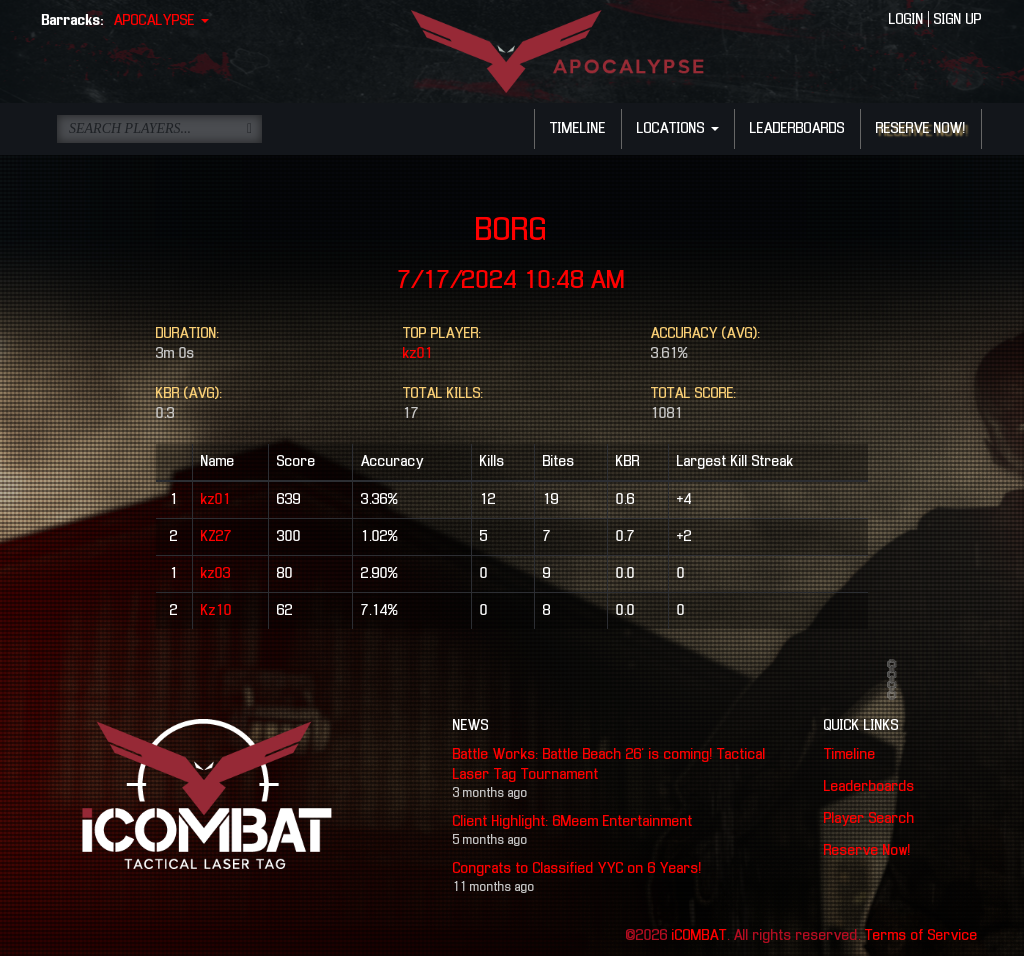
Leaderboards (869, 787)
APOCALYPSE (161, 21)
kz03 (216, 574)
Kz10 (216, 611)
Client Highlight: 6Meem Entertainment (573, 822)
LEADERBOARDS (797, 129)
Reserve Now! (867, 851)
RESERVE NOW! (921, 129)
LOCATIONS (678, 129)
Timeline (850, 755)
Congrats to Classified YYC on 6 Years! (577, 869)
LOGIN (906, 20)
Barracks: (73, 21)
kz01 (418, 354)
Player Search (869, 819)
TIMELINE (578, 129)
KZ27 (216, 537)
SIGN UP (958, 20)
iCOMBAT (699, 936)
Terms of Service (921, 936)
